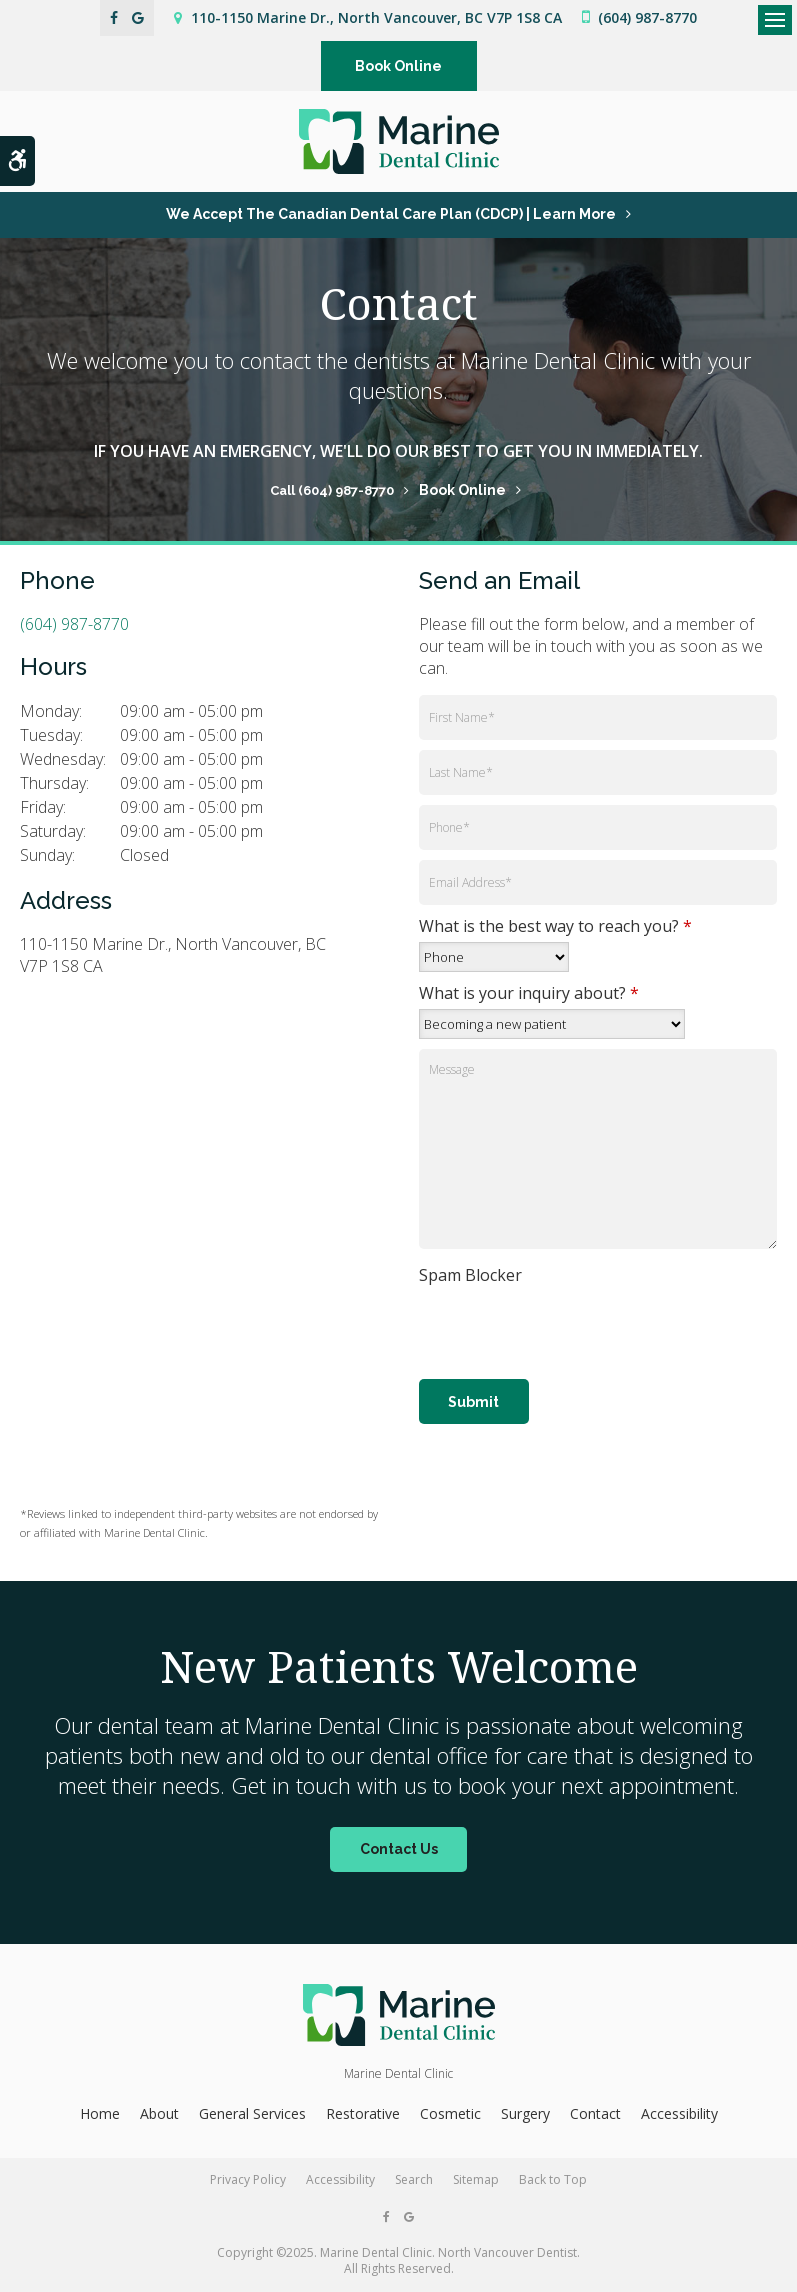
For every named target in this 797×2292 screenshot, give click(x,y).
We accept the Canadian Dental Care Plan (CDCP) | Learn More (391, 214)
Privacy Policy (248, 2179)
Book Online (398, 66)
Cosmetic (450, 2113)
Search (414, 2179)
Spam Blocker (470, 1275)
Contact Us (399, 1849)
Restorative (363, 2113)
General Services (252, 2113)
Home (100, 2113)
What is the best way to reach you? (555, 926)
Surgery (525, 2113)
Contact (595, 2113)
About (159, 2113)
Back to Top (553, 2179)
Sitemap (476, 2179)
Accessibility (679, 2113)
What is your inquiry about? (529, 993)
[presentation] (536, 1321)
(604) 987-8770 (647, 17)
